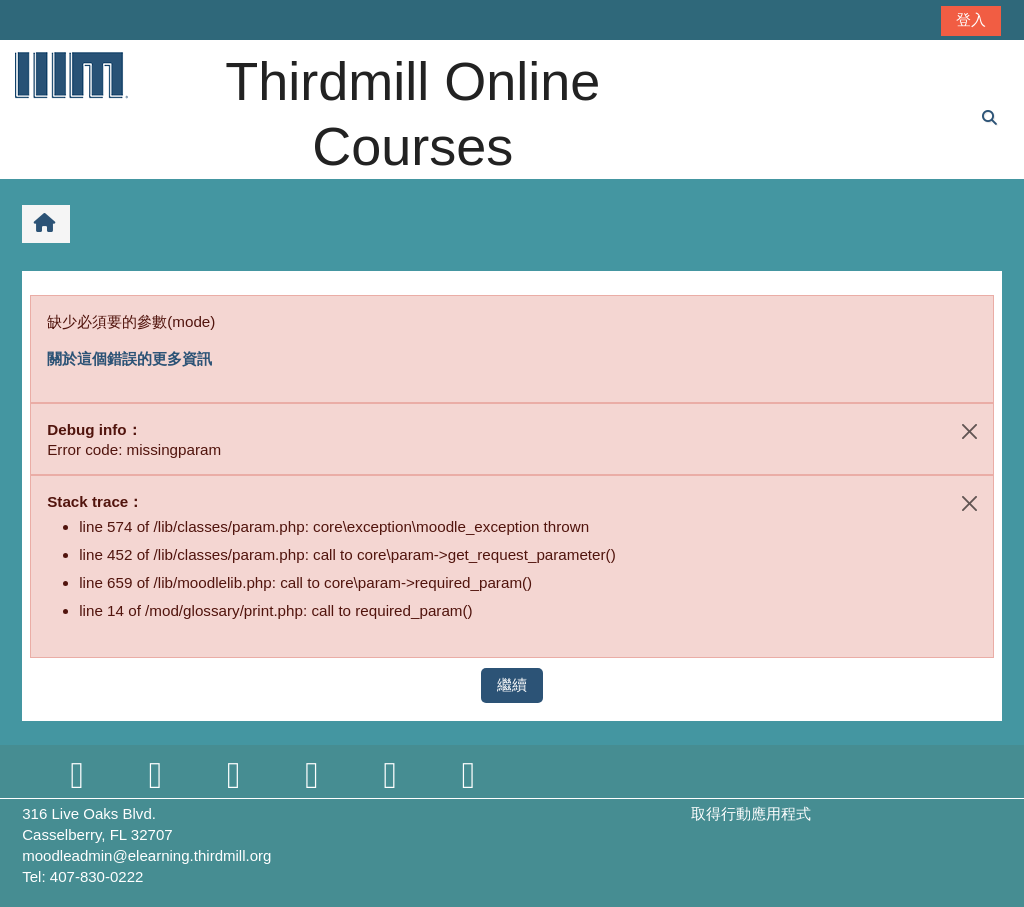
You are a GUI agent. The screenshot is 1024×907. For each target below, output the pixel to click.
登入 (971, 19)
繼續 (512, 684)
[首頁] (70, 74)
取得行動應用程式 (751, 813)
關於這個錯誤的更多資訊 (129, 358)
